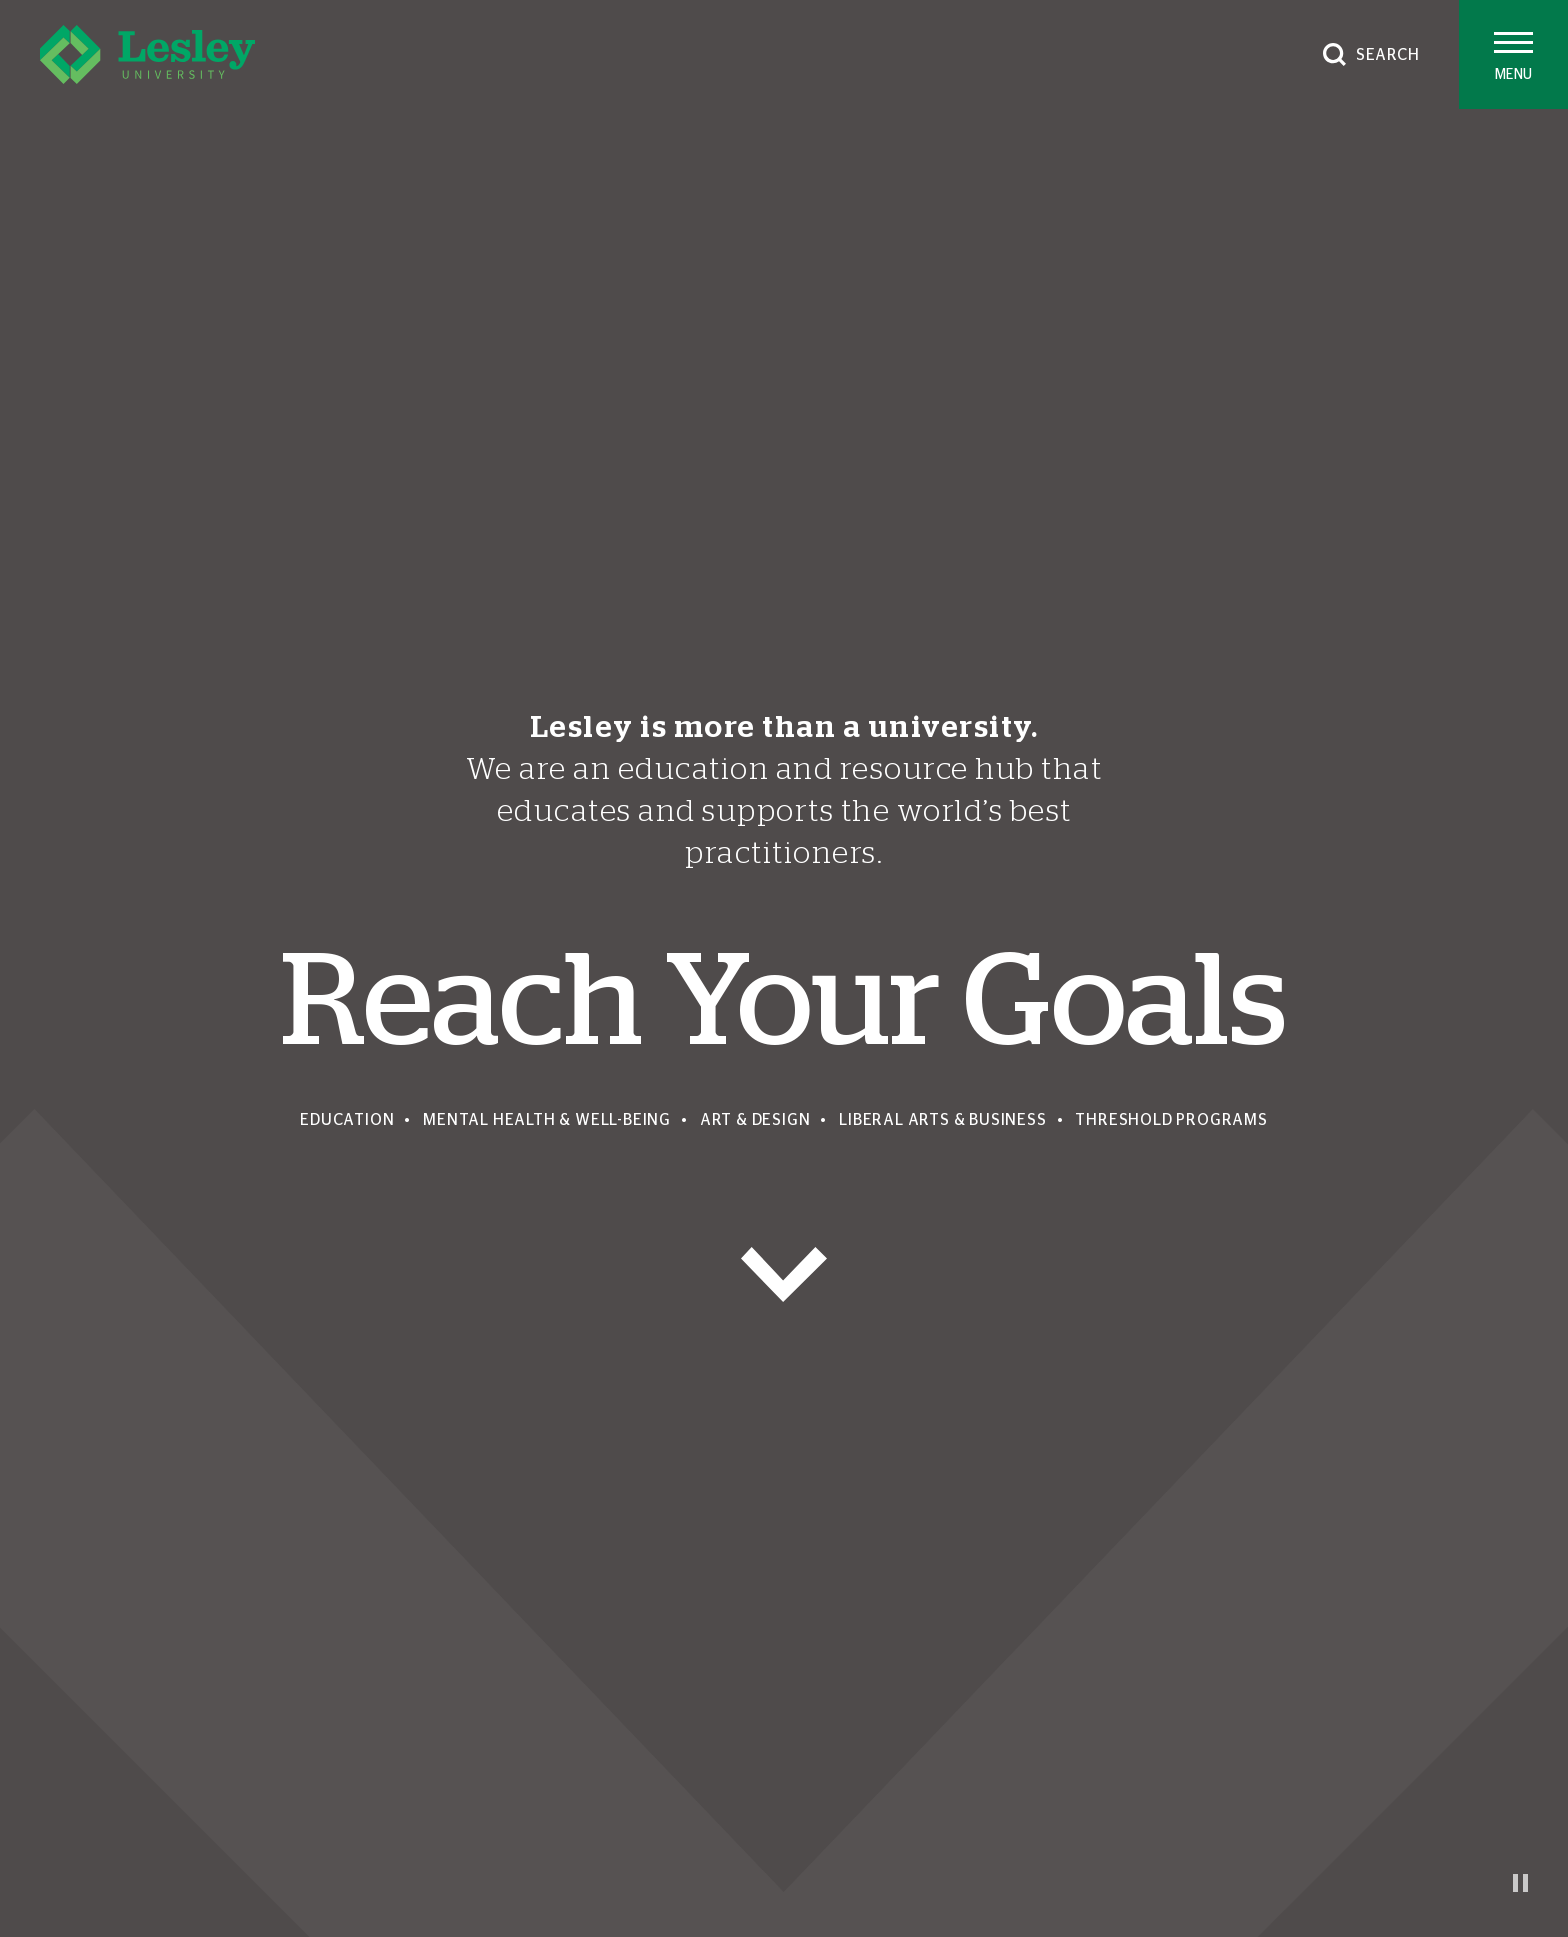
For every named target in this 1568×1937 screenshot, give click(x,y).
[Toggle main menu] (1513, 54)
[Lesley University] (147, 54)
